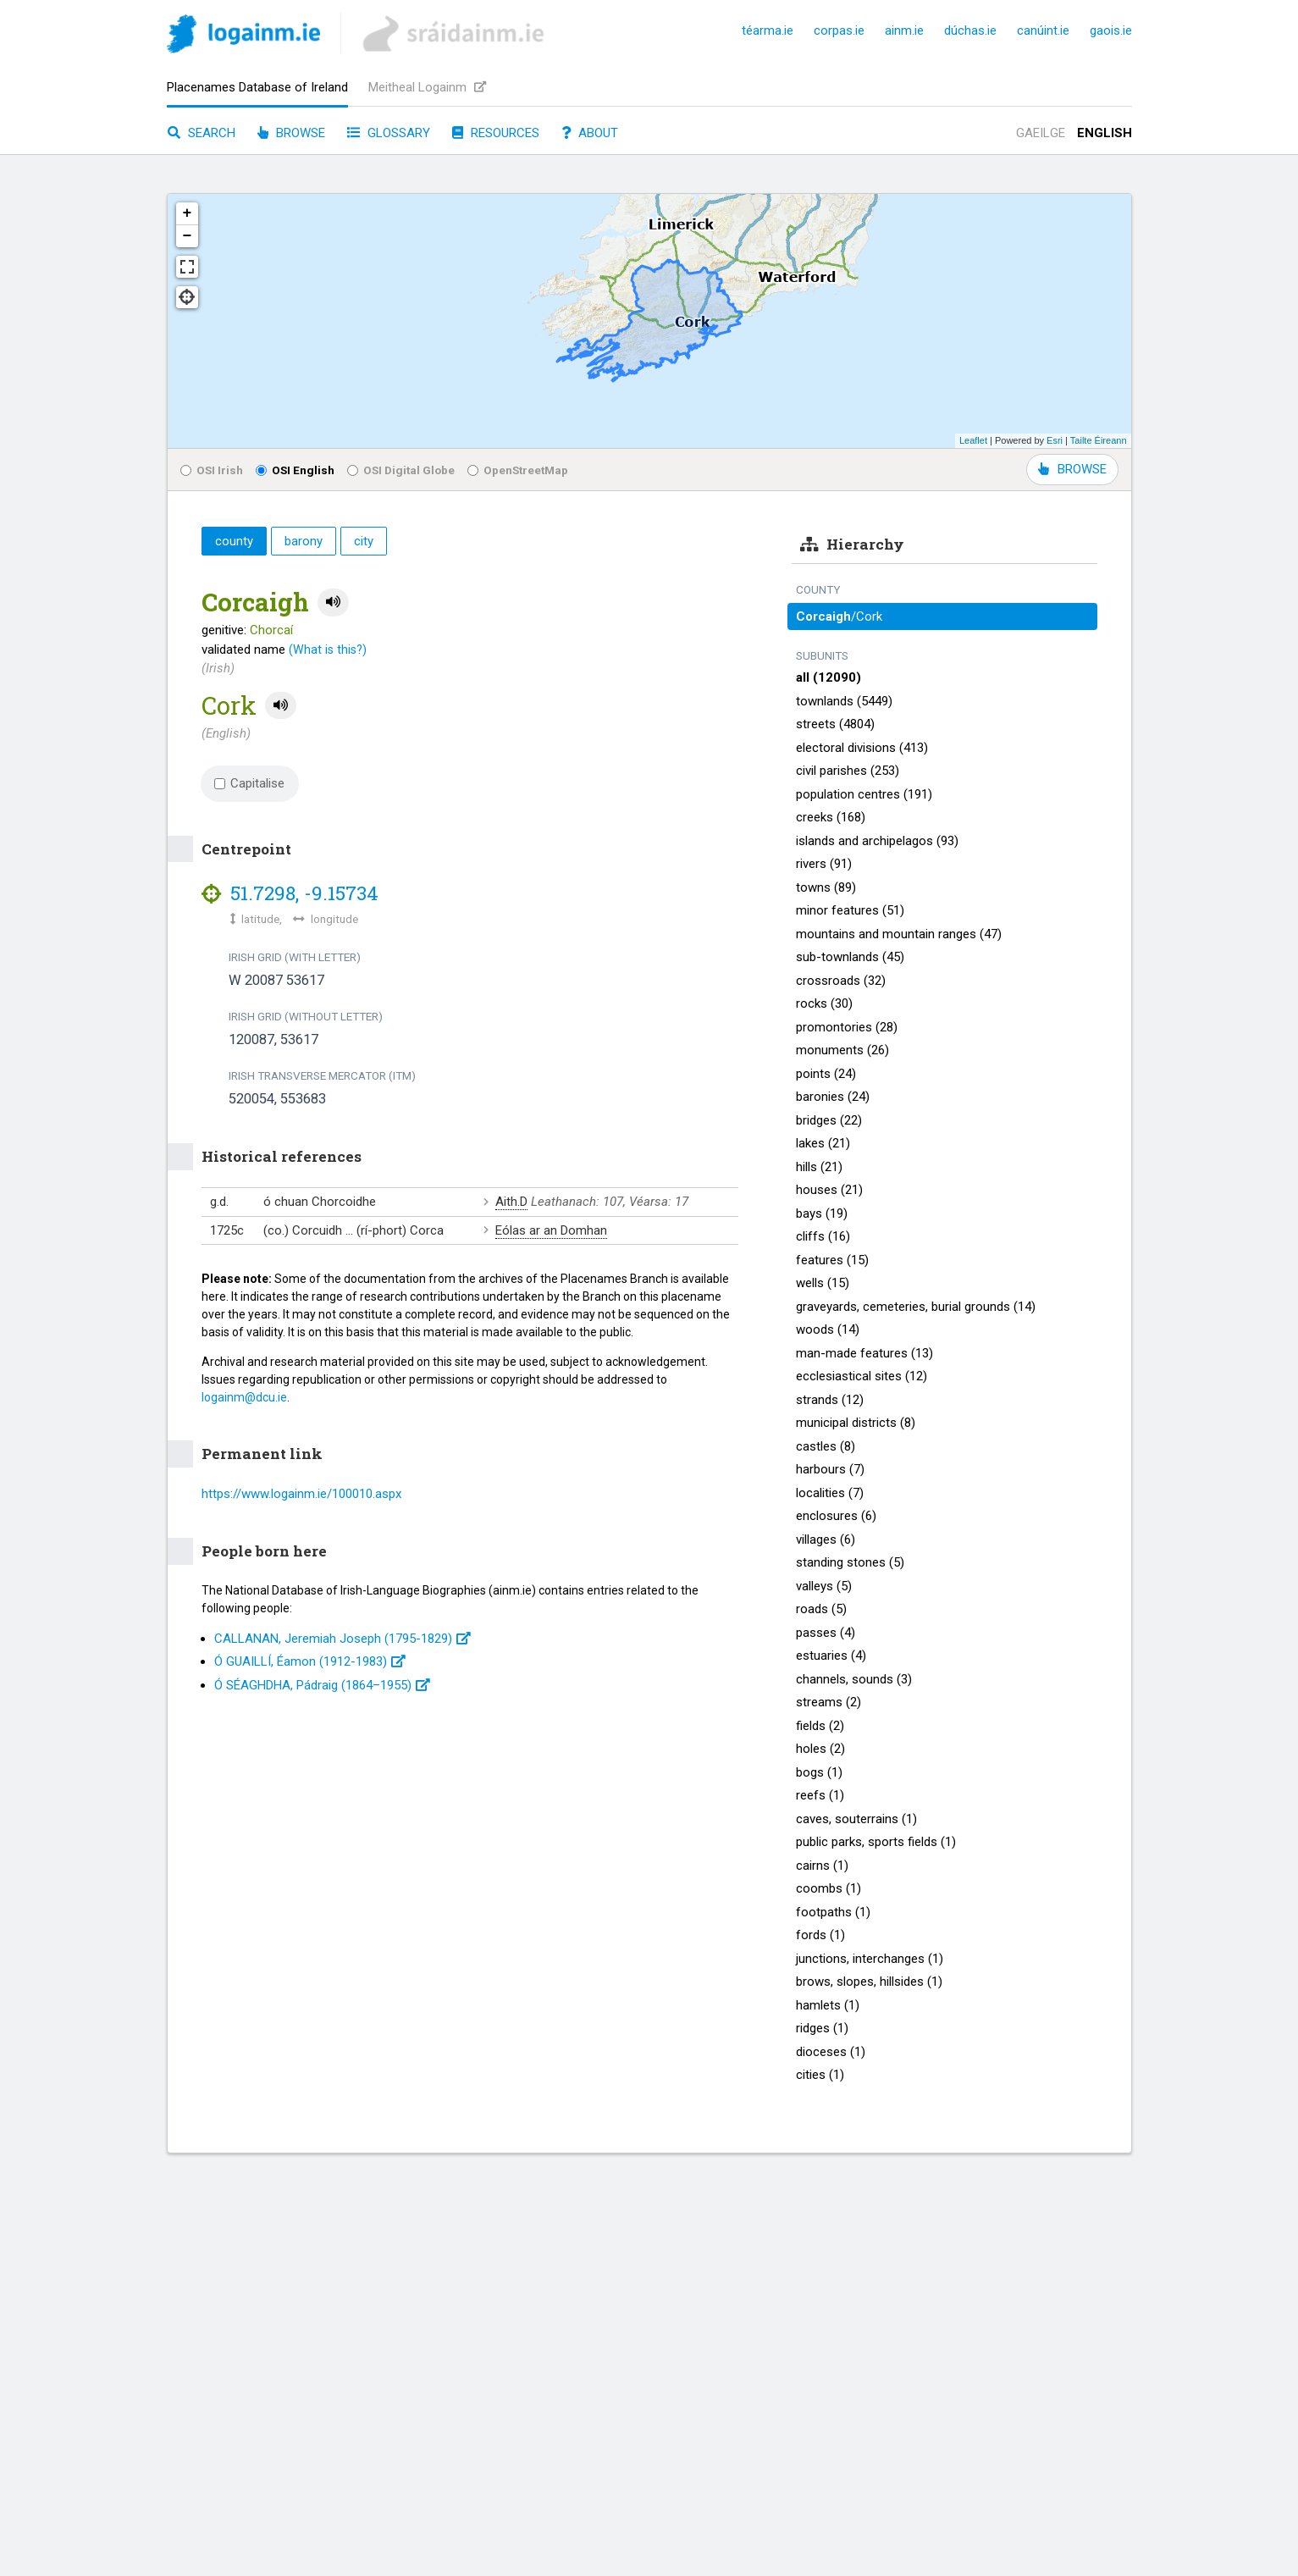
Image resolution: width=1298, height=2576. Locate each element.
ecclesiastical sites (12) (861, 1376)
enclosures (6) (836, 1515)
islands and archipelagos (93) (877, 841)
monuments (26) (842, 1050)
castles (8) (825, 1446)
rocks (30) (824, 1003)
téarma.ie (767, 30)
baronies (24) (833, 1096)
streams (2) (828, 1702)
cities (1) (820, 2074)
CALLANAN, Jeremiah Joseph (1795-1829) (342, 1638)
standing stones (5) (850, 1562)
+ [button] (187, 213)
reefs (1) (820, 1795)
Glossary (388, 133)
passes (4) (825, 1632)
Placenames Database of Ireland (257, 87)
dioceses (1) (830, 2051)
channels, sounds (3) (854, 1679)
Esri (1055, 440)
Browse (291, 133)
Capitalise (249, 783)
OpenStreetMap (517, 470)
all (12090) (828, 677)
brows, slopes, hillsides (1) (869, 1981)
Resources (495, 133)
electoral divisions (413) (862, 747)
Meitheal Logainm (427, 87)
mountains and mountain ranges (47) (899, 934)
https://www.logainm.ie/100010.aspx (301, 1493)
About (589, 133)
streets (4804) (835, 724)
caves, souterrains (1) (856, 1819)
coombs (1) (828, 1888)
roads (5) (821, 1609)
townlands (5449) (844, 701)
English (1104, 133)
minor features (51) (850, 910)
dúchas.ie (970, 30)
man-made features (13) (864, 1353)
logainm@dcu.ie (244, 1397)
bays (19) (822, 1213)
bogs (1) (819, 1772)
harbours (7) (830, 1469)
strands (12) (830, 1399)
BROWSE (1072, 469)
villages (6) (825, 1539)
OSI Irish (211, 470)
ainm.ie (904, 30)
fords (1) (820, 1935)
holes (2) (820, 1748)
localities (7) (830, 1493)
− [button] (187, 236)
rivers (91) (824, 863)
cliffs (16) (823, 1236)
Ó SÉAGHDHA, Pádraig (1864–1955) (322, 1685)
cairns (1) (822, 1865)
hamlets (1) (827, 2005)
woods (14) (827, 1329)
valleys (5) (824, 1586)
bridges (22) (829, 1120)
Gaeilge (1040, 133)
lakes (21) (823, 1143)
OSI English (295, 470)
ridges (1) (822, 2028)
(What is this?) (328, 649)
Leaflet (973, 440)
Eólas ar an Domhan (551, 1230)
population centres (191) (864, 794)
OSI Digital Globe (401, 470)
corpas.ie (839, 30)
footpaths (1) (833, 1912)
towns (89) (826, 887)
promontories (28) (847, 1027)
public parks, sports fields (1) (876, 1841)
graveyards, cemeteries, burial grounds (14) (916, 1306)
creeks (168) (830, 817)
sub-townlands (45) (850, 957)
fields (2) (820, 1725)
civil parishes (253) (847, 770)
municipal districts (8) (855, 1422)
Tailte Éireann (1098, 440)
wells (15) (822, 1283)
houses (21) (829, 1189)
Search (201, 133)
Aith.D (511, 1201)
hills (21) (819, 1167)
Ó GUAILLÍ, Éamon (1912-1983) (310, 1661)
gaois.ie (1111, 30)
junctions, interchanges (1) (869, 1958)
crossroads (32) (841, 980)
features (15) (832, 1260)
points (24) (826, 1073)
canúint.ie (1043, 30)
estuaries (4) (831, 1655)
